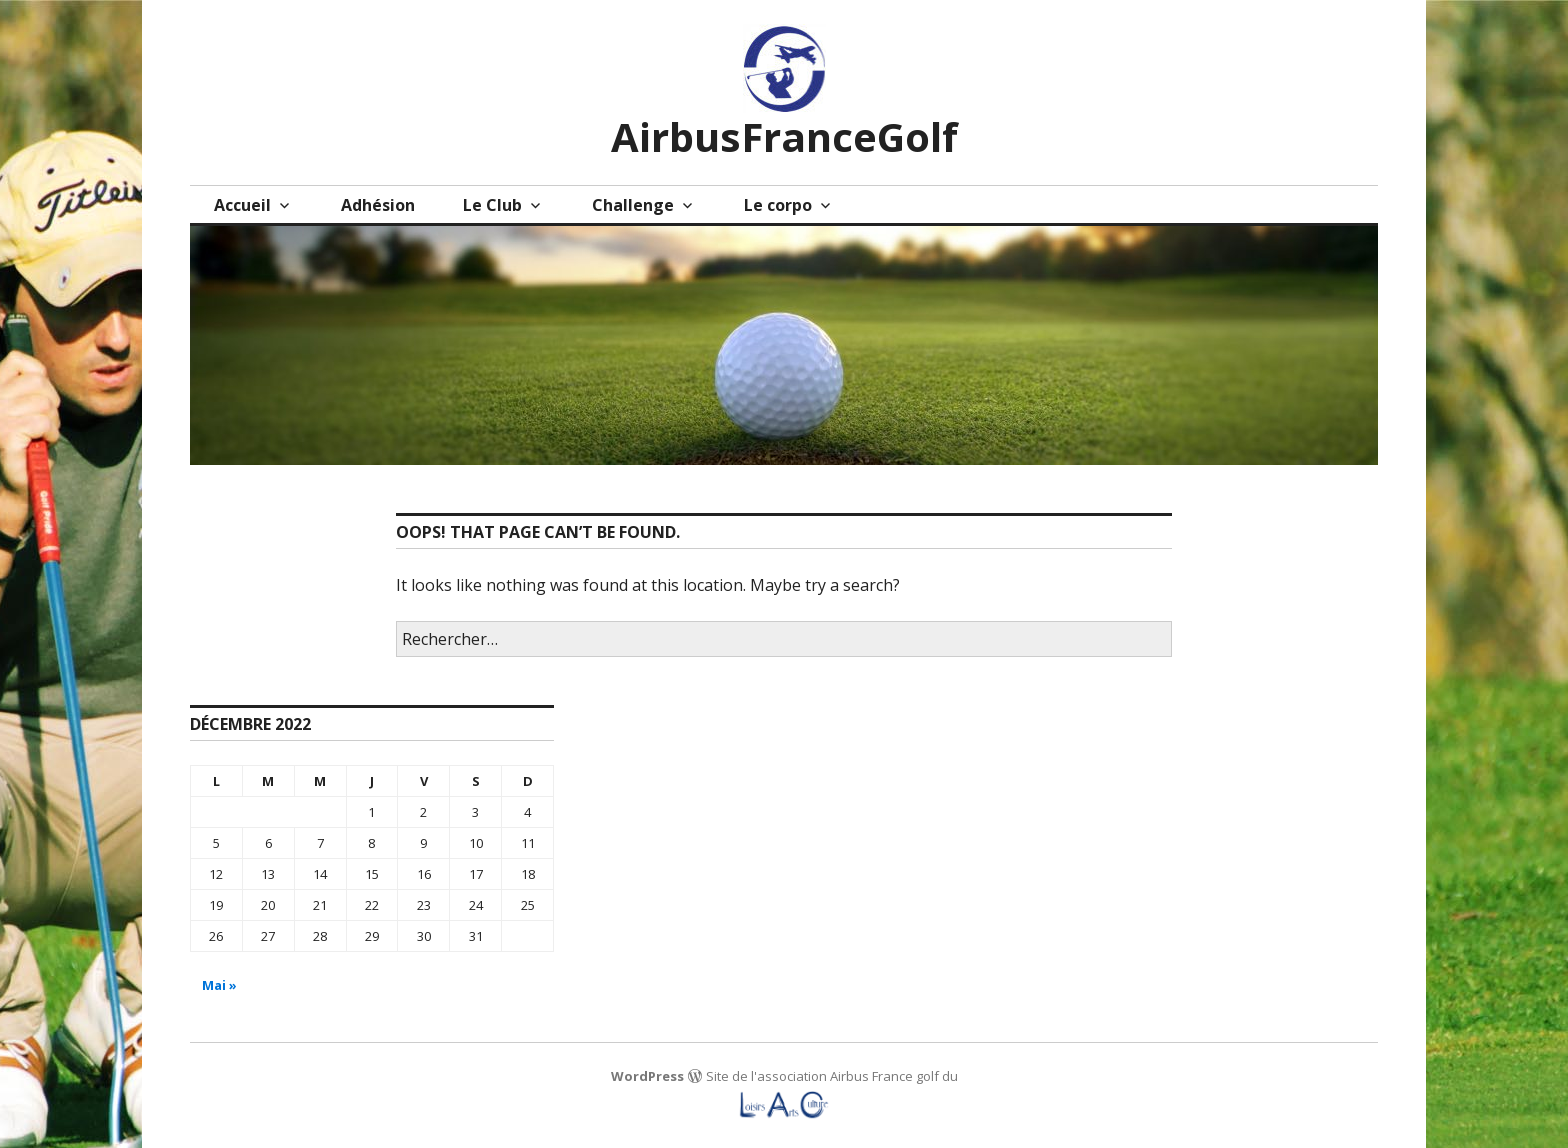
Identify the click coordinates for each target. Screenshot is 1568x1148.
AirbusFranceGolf (784, 136)
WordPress (647, 1076)
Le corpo (778, 205)
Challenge (633, 205)
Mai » (219, 985)
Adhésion (378, 205)
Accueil (242, 205)
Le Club (492, 205)
